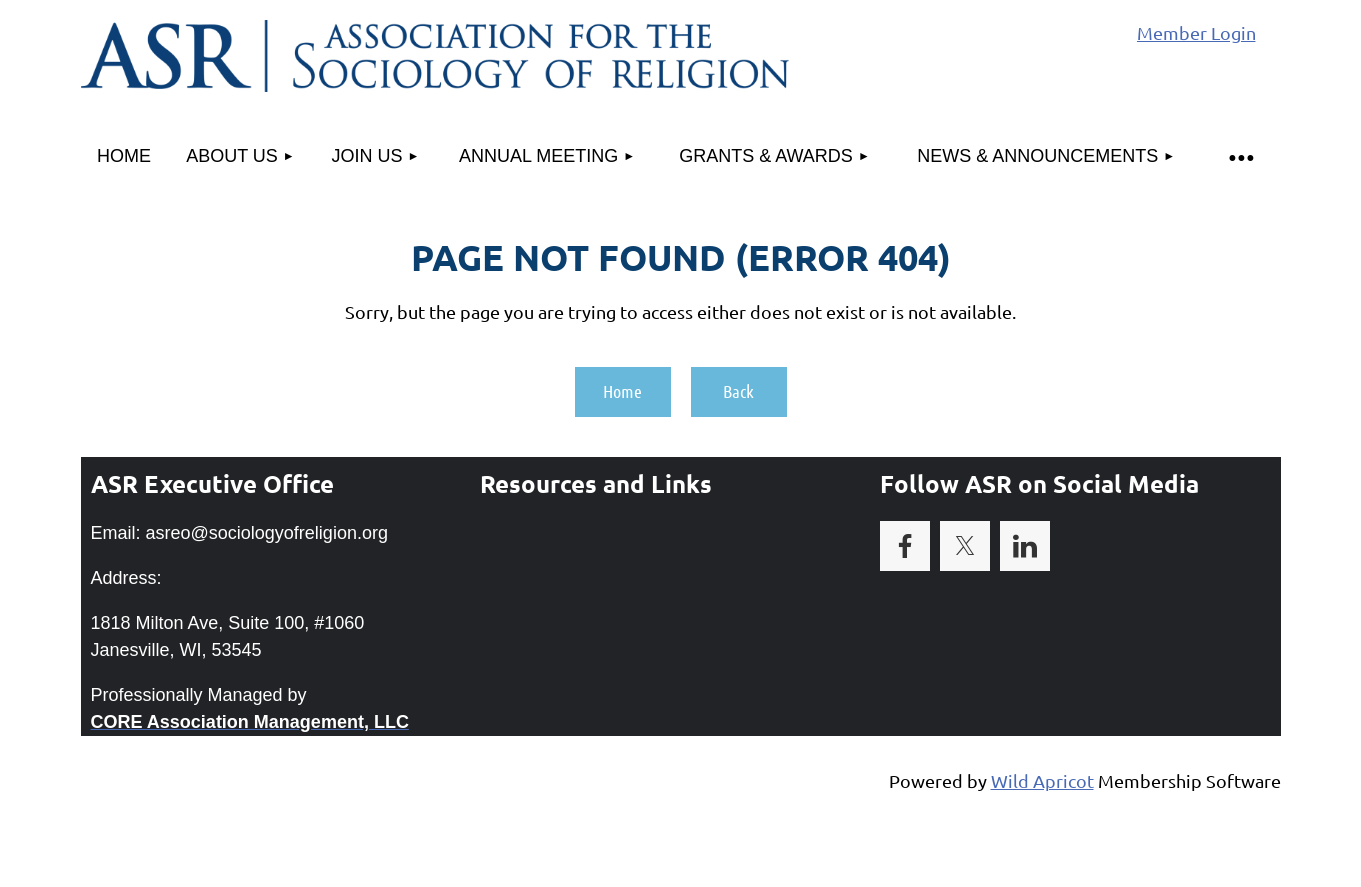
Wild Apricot (1042, 780)
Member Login (1196, 32)
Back (738, 391)
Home (622, 391)
